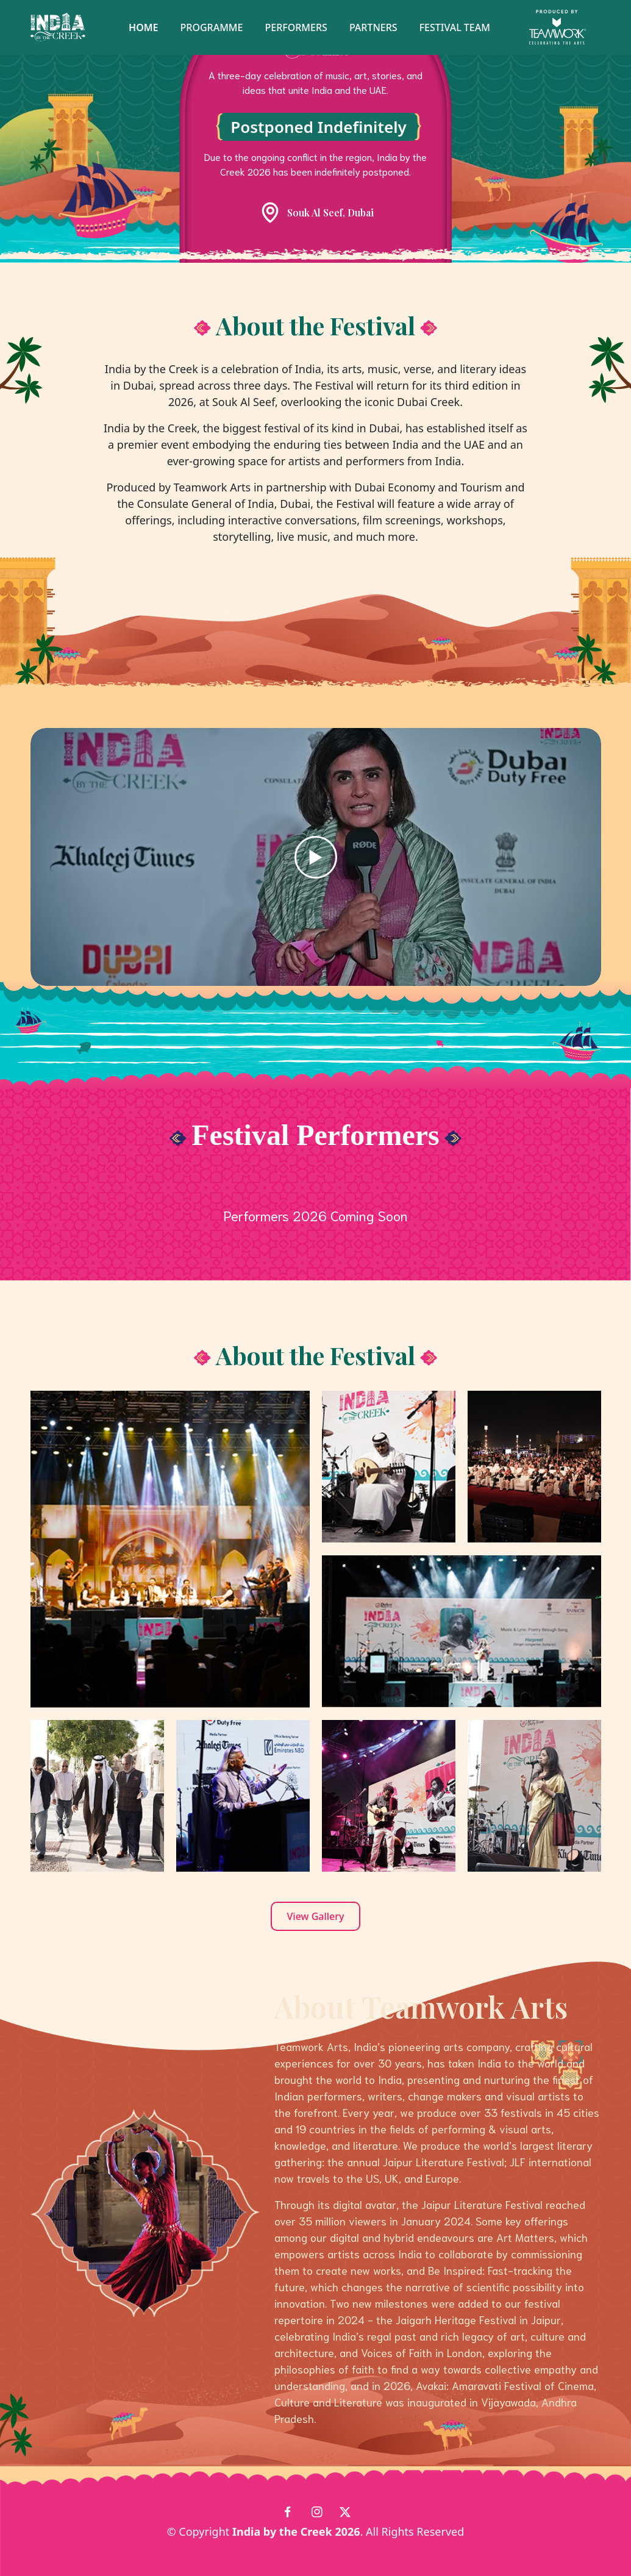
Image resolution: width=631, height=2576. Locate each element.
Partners (373, 27)
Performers (296, 27)
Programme (211, 27)
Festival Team (454, 27)
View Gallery (315, 1916)
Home (143, 27)
